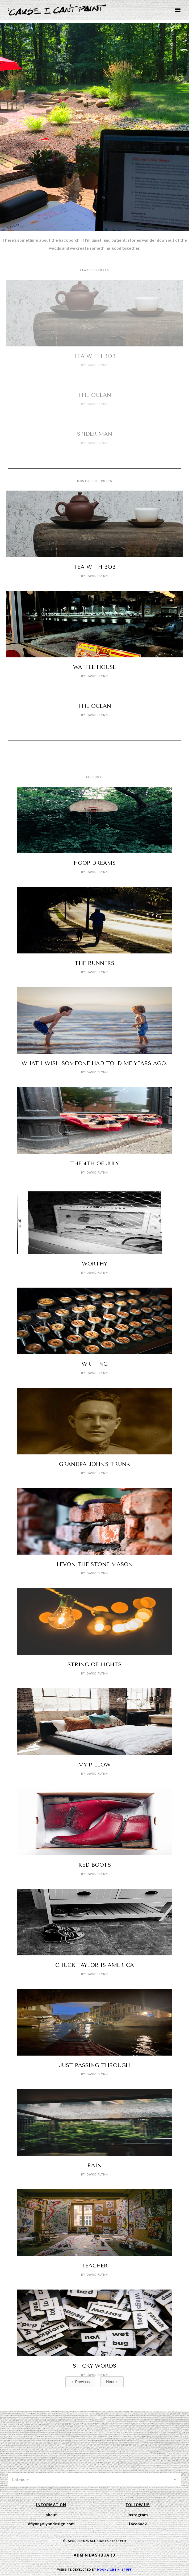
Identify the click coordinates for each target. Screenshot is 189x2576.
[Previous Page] (80, 2381)
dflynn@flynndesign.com (51, 2524)
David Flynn (97, 365)
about (51, 2515)
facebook (138, 2524)
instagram (138, 2515)
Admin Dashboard (94, 2555)
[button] (178, 10)
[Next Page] (112, 2381)
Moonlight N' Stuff (114, 2569)
